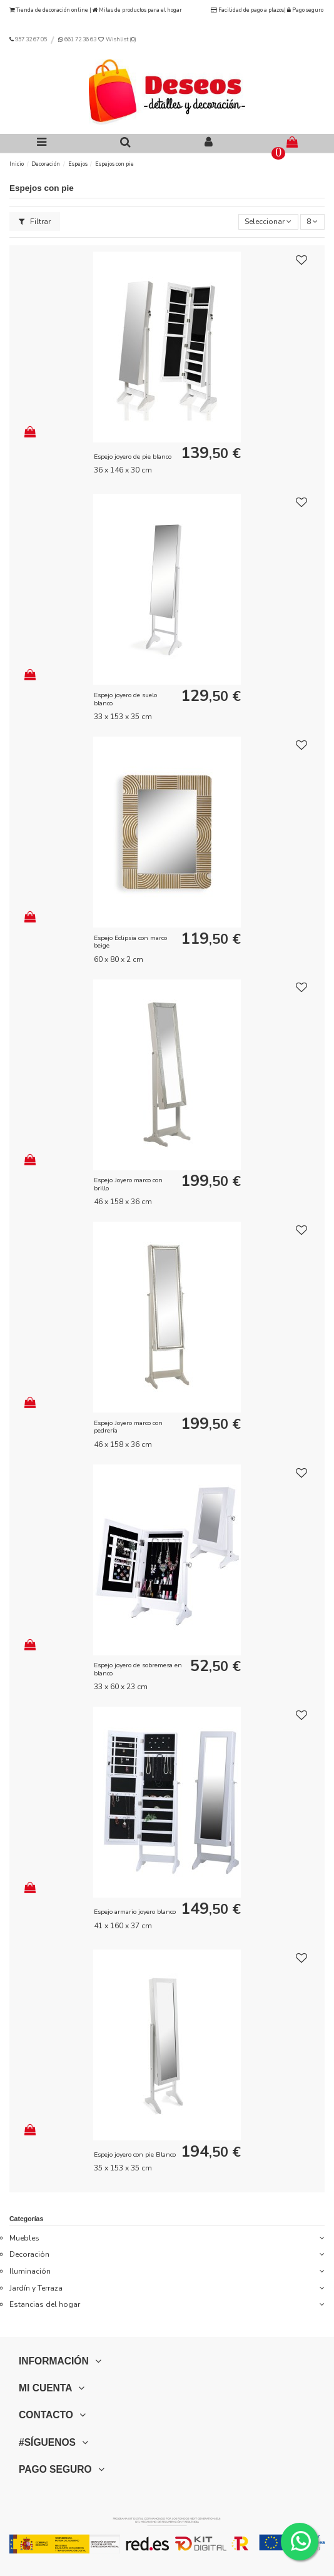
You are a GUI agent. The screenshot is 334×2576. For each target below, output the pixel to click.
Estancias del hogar (44, 2304)
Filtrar (35, 222)
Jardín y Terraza (36, 2288)
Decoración (29, 2254)
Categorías (26, 2218)
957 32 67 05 (31, 39)
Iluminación (30, 2271)
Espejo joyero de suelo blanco (125, 699)
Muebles (24, 2238)
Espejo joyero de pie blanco (132, 456)
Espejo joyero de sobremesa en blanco (138, 1669)
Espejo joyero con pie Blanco (135, 2154)
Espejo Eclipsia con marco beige (130, 942)
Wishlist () (117, 39)
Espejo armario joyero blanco (135, 1911)
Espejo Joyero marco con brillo (128, 1184)
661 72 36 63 (79, 39)
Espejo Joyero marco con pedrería (128, 1427)
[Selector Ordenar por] (268, 222)
